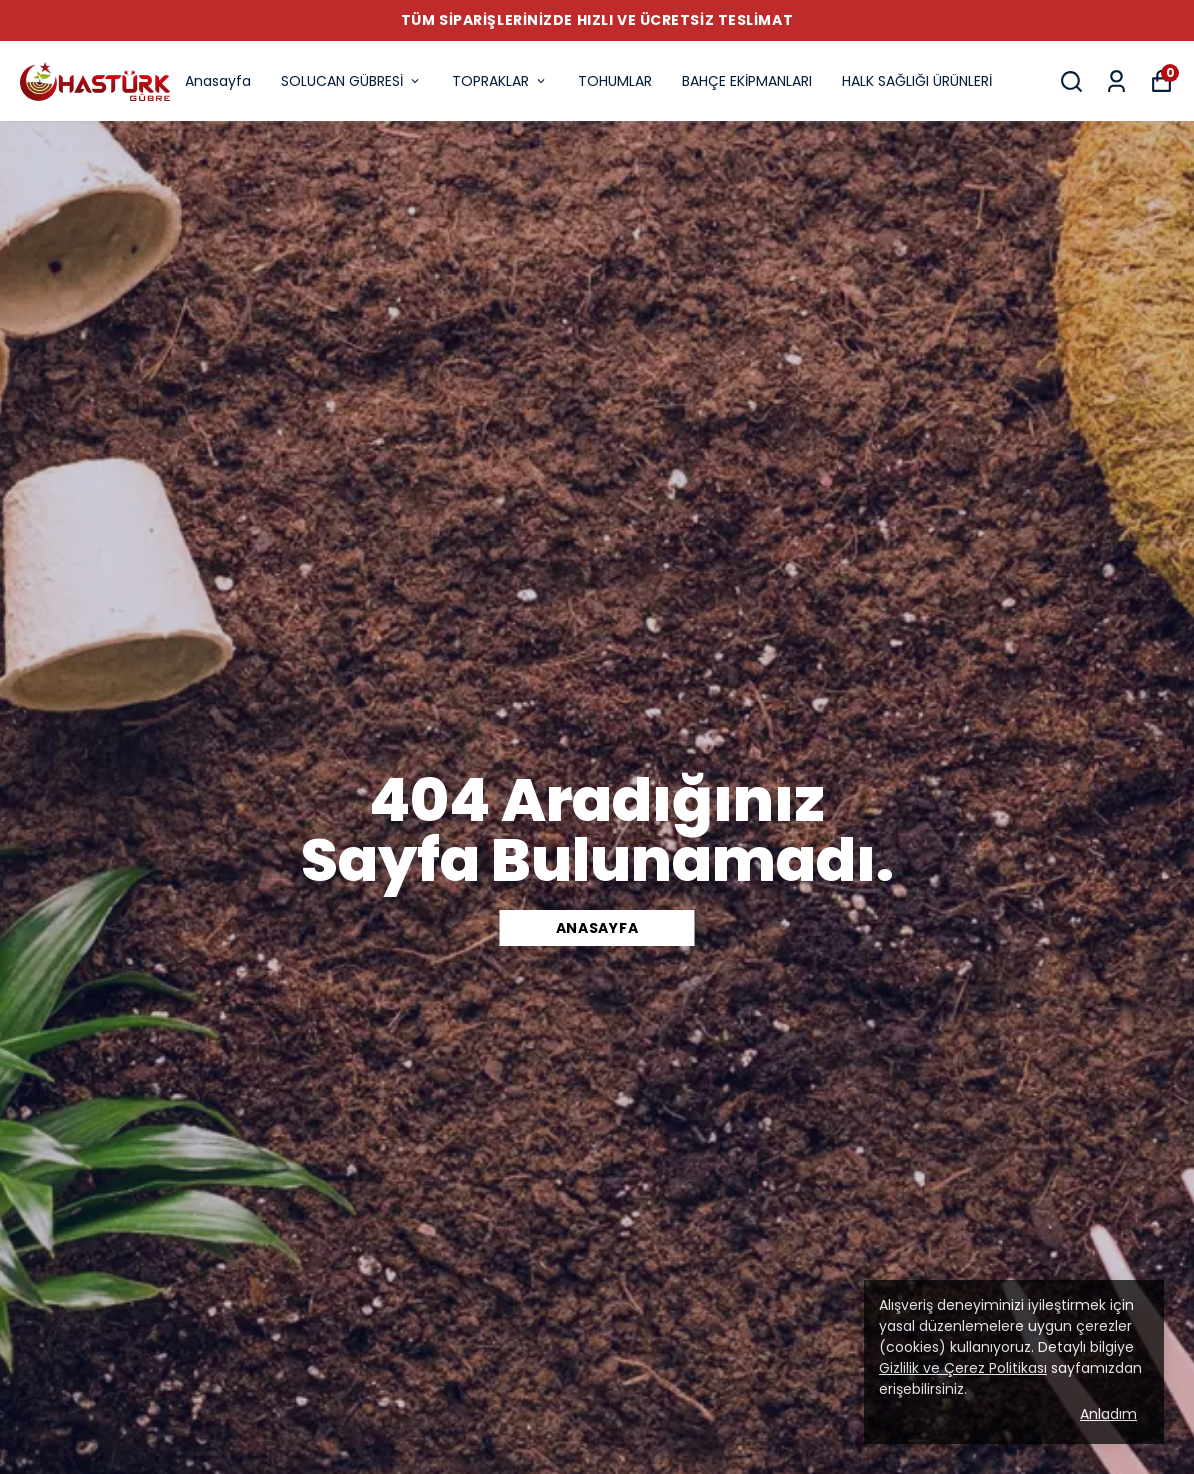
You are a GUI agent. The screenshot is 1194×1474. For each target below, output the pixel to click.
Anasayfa (218, 81)
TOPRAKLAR (500, 81)
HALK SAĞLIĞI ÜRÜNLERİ (917, 81)
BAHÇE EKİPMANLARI (747, 81)
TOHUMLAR (615, 81)
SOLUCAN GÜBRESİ (351, 81)
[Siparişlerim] (1116, 81)
